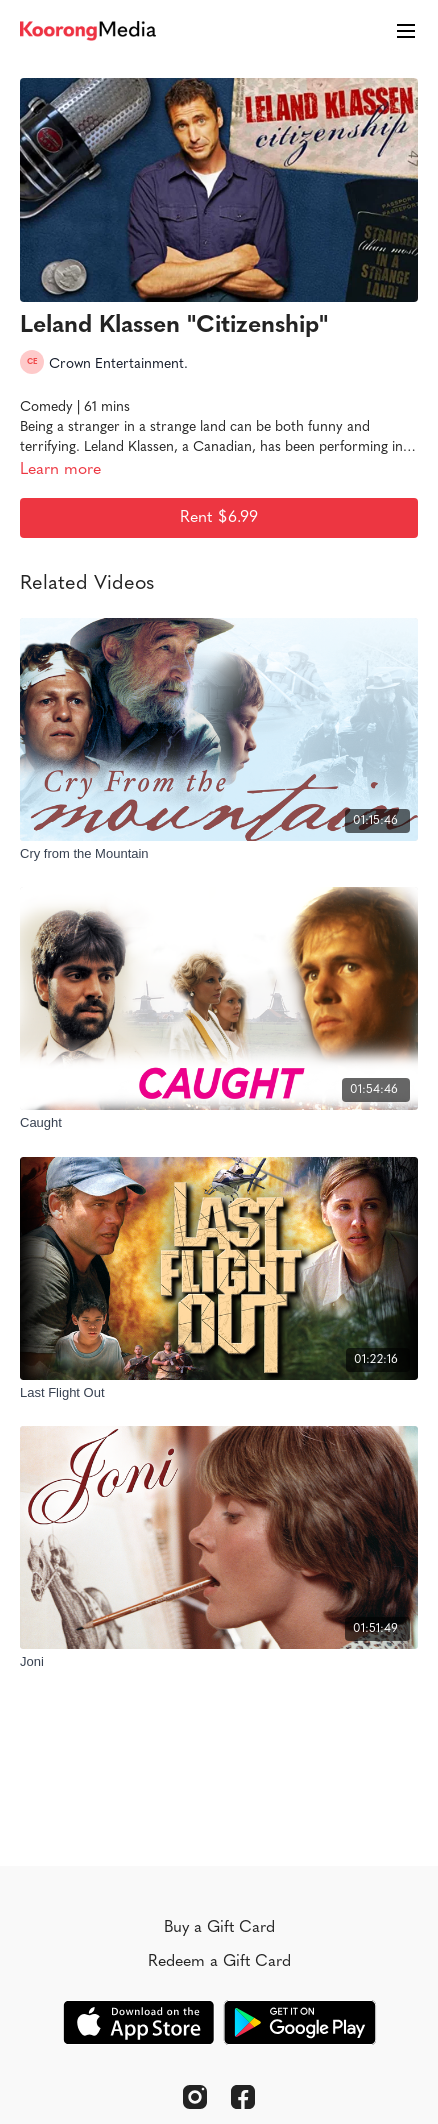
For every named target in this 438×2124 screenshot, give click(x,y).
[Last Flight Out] (219, 1393)
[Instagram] (195, 2097)
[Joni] (219, 1662)
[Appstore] (138, 2022)
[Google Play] (300, 2022)
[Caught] (219, 1123)
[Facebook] (243, 2097)
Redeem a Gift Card (219, 1962)
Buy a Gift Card (219, 1928)
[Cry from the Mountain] (219, 854)
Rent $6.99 (219, 518)
